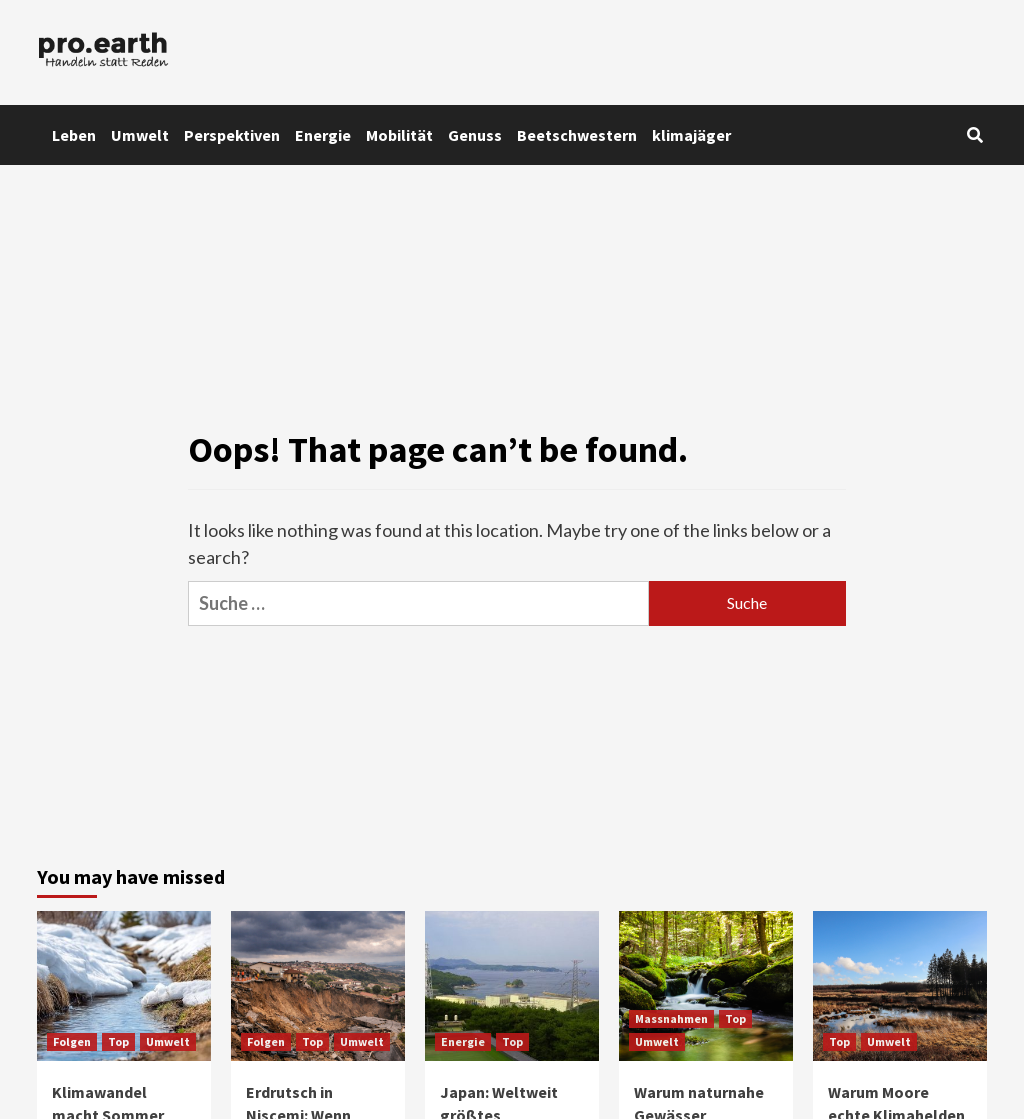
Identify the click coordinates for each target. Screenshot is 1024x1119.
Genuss (475, 135)
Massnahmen (671, 1018)
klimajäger (691, 135)
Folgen (72, 1041)
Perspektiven (232, 135)
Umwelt (140, 135)
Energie (323, 135)
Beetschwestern (577, 135)
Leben (74, 135)
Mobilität (399, 135)
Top (118, 1041)
